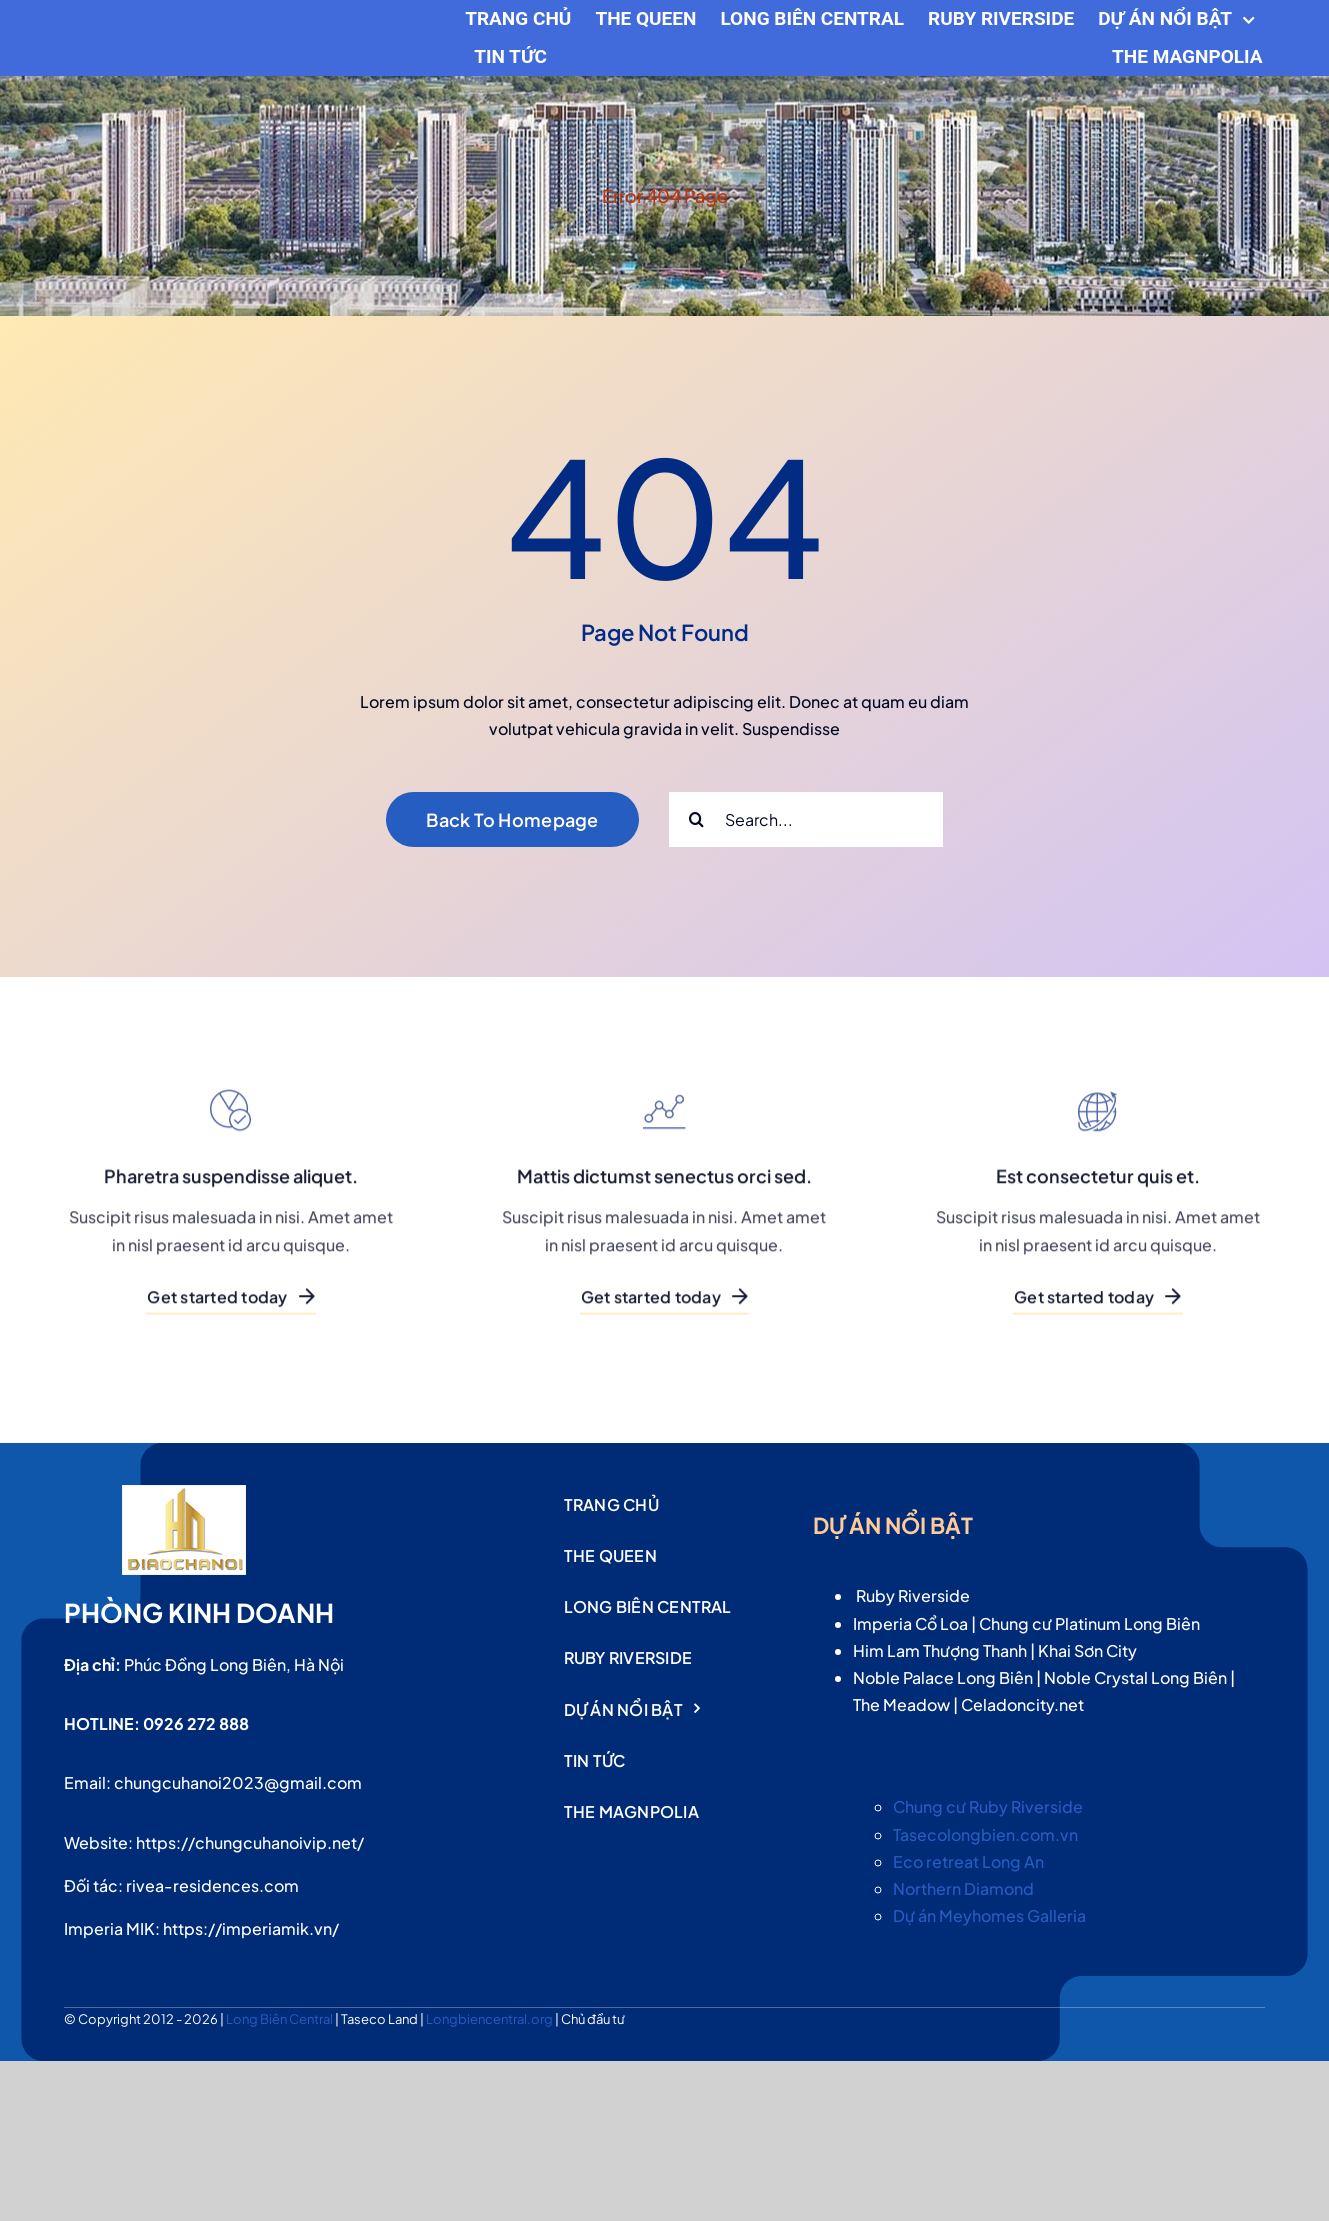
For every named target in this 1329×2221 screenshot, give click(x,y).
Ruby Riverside (913, 1595)
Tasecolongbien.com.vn (985, 1834)
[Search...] (806, 819)
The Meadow (901, 1704)
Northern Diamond (963, 1888)
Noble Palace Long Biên (943, 1677)
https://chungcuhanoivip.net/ (250, 1842)
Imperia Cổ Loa (910, 1623)
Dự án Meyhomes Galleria (989, 1915)
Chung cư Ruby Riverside (988, 1806)
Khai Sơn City (1087, 1650)
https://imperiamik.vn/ (251, 1928)
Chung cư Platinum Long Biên (1089, 1623)
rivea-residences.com (212, 1885)
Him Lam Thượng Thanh (940, 1650)
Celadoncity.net (1022, 1704)
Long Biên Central (280, 2019)
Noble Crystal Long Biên (1135, 1677)
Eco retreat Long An (968, 1861)
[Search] (696, 819)
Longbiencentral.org (490, 2019)
